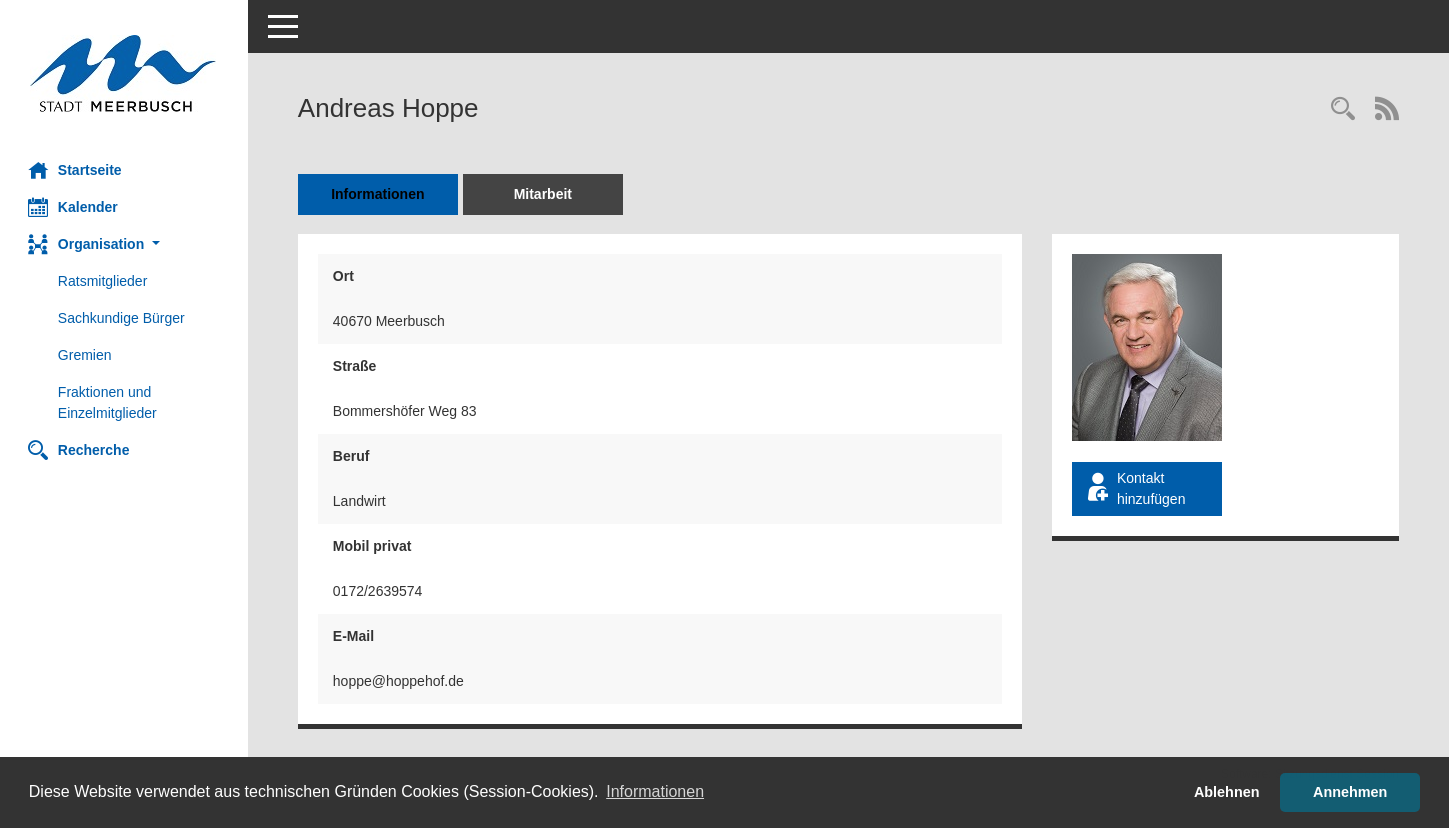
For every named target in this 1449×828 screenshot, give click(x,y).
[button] (125, 244)
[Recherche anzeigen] (1343, 110)
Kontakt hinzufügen (1136, 488)
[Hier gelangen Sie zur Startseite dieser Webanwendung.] (125, 73)
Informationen (379, 194)
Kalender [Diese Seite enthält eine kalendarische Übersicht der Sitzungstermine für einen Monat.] (75, 207)
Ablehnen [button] (1227, 792)
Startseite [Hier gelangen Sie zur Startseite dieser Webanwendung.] (77, 170)
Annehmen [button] (1350, 792)
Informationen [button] (655, 791)
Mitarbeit (545, 194)
